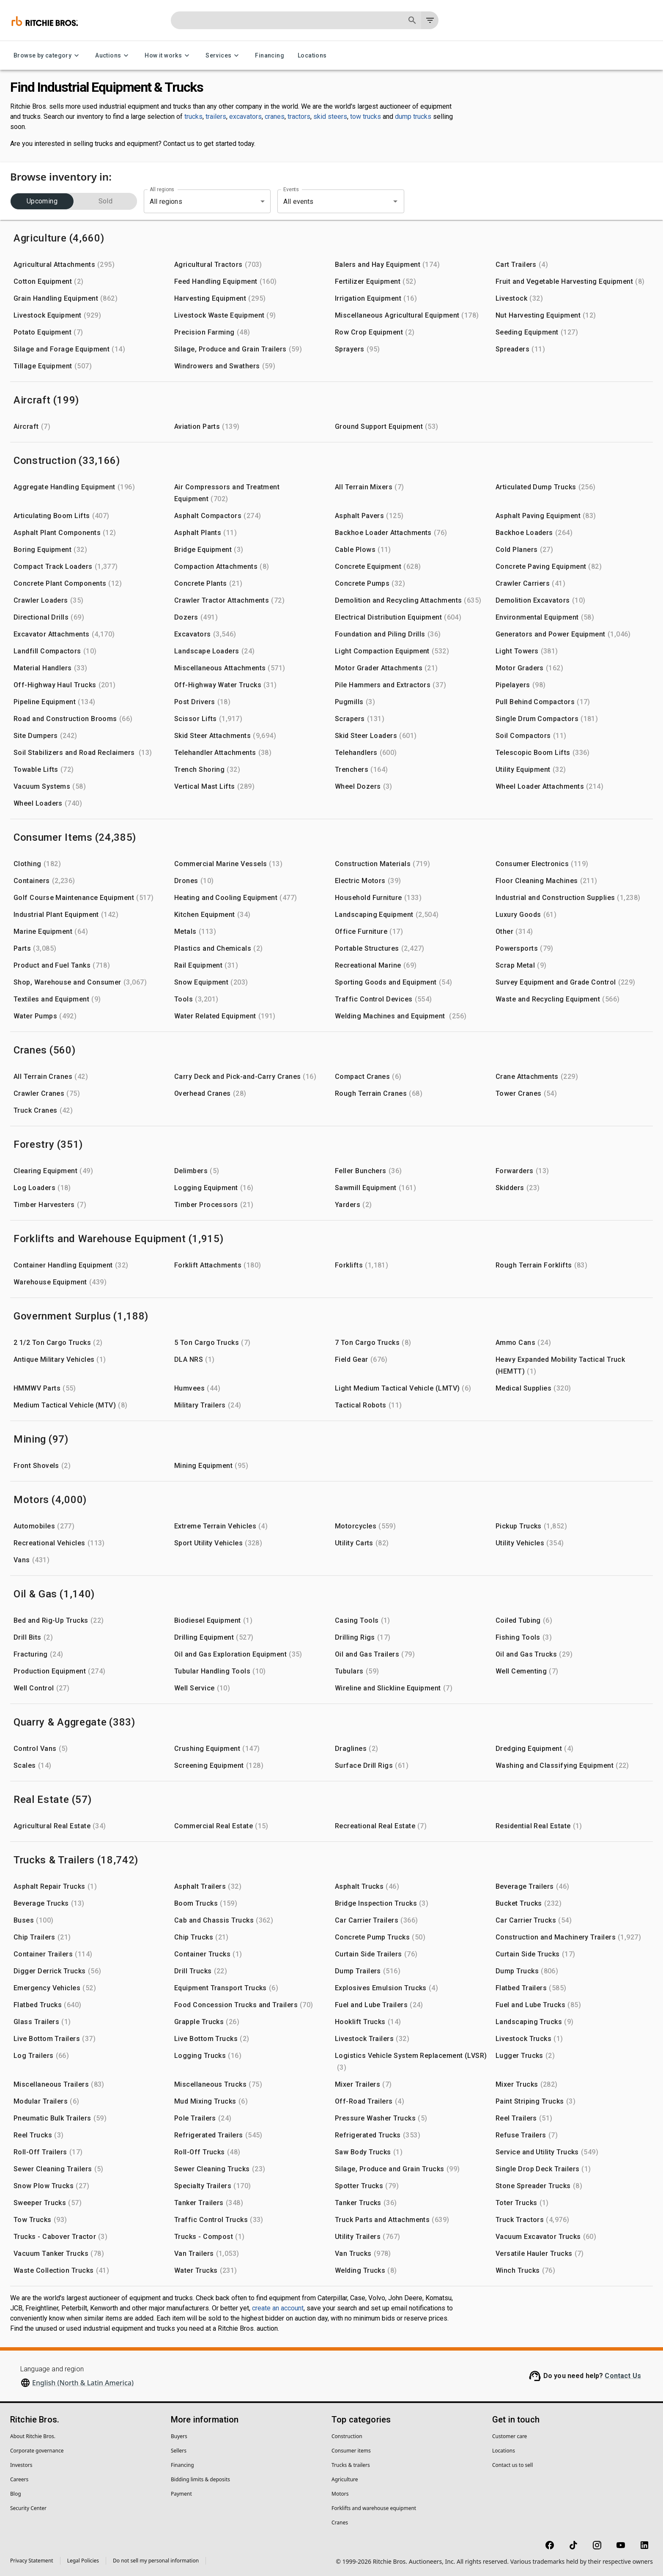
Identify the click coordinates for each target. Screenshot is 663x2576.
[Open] (395, 201)
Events (291, 189)
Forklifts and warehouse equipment (374, 2508)
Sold (105, 201)
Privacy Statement (31, 2560)
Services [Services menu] (223, 55)
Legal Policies (83, 2560)
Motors (340, 2493)
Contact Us (623, 2376)
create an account (278, 2308)
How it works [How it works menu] (168, 55)
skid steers (330, 116)
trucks (193, 116)
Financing (270, 55)
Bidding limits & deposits (200, 2479)
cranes (275, 116)
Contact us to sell (512, 2465)
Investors (21, 2465)
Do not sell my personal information (156, 2560)
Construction (347, 2436)
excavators (245, 116)
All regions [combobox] (166, 202)
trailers (215, 116)
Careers (19, 2479)
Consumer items (351, 2450)
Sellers (178, 2450)
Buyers (179, 2436)
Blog (15, 2493)
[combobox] (329, 201)
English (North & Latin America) (83, 2382)
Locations (312, 55)
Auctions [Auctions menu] (113, 55)
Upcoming (42, 201)
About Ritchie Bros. (32, 2436)
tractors (299, 116)
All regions (162, 189)
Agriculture (345, 2479)
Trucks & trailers (351, 2465)
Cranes (340, 2522)
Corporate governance (36, 2450)
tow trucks (365, 116)
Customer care (509, 2436)
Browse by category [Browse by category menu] (47, 55)
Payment (181, 2493)
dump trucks (413, 116)
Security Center (28, 2508)
